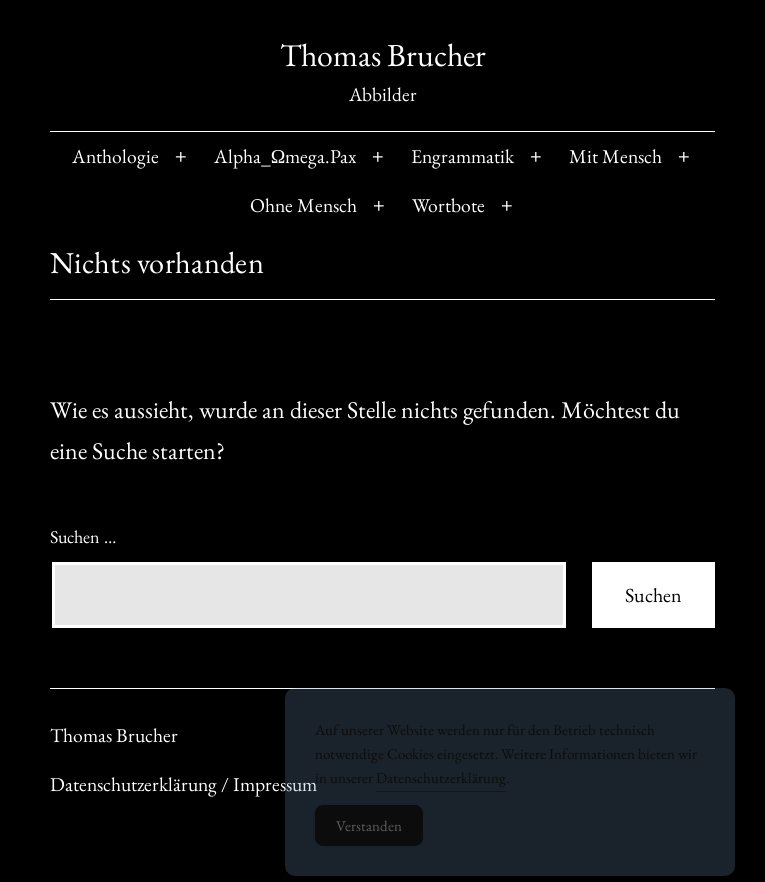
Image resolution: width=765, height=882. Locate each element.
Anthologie (115, 156)
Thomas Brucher (383, 55)
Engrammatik (462, 156)
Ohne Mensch (303, 205)
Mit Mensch (615, 156)
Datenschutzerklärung (441, 787)
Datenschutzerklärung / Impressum (183, 784)
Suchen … (83, 536)
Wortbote (448, 205)
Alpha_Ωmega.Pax (285, 156)
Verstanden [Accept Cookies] (369, 835)
